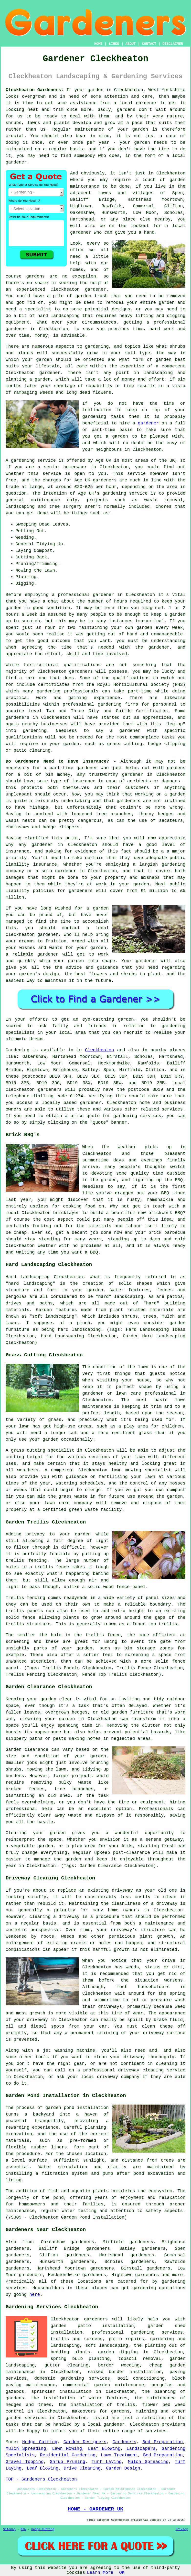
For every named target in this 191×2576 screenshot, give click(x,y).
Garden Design (123, 2468)
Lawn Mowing (67, 2448)
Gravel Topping (24, 2461)
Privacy (182, 2529)
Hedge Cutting (39, 2442)
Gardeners (124, 2442)
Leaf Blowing (104, 2448)
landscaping (65, 315)
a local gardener (135, 103)
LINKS (114, 44)
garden (96, 89)
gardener (16, 162)
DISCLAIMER (172, 44)
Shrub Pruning (67, 2461)
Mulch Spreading (26, 2448)
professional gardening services (137, 2332)
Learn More (100, 2572)
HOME (98, 44)
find (27, 2242)
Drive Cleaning (82, 2468)
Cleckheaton (99, 1050)
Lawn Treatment (119, 2455)
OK (122, 2572)
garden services (26, 2417)
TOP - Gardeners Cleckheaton (41, 2479)
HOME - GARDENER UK (95, 2509)
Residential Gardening (68, 2455)
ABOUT (131, 44)
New (23, 2529)
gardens (126, 109)
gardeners (81, 671)
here (34, 2294)
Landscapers (141, 2448)
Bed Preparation (162, 2442)
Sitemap (9, 2529)
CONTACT (149, 44)
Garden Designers (85, 2442)
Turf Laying (107, 2461)
